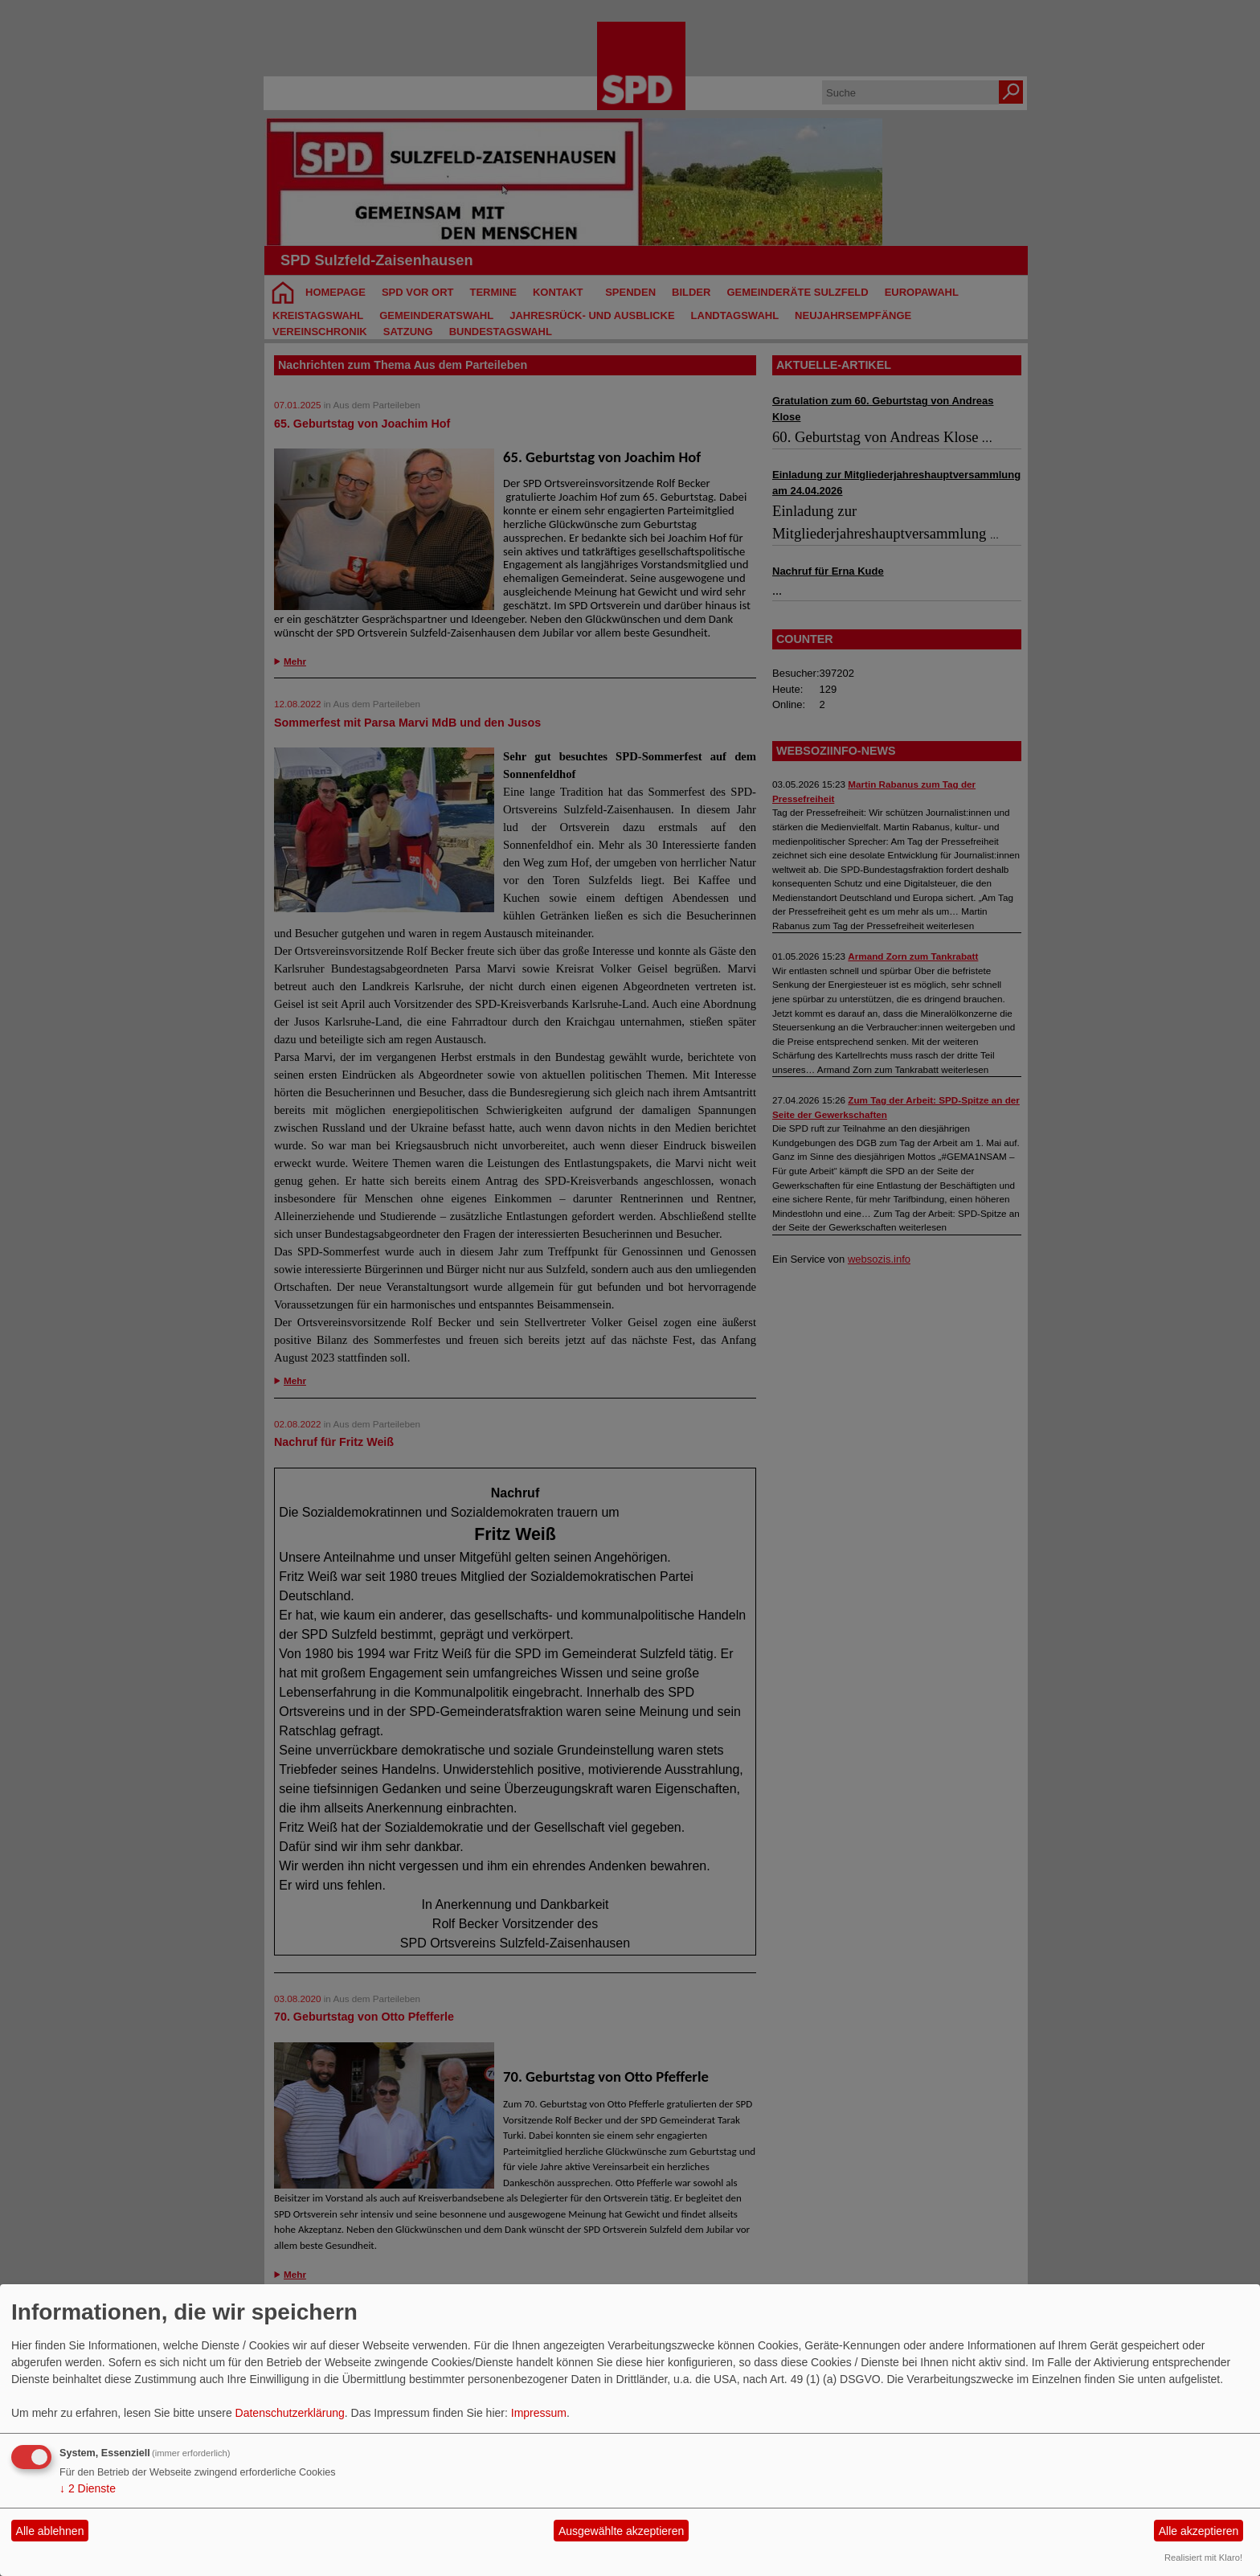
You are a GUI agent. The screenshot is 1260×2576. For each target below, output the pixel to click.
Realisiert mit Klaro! (1203, 2557)
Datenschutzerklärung (290, 2412)
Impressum (539, 2412)
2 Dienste (87, 2488)
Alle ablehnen (50, 2531)
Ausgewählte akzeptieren (621, 2531)
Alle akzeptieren (1199, 2531)
